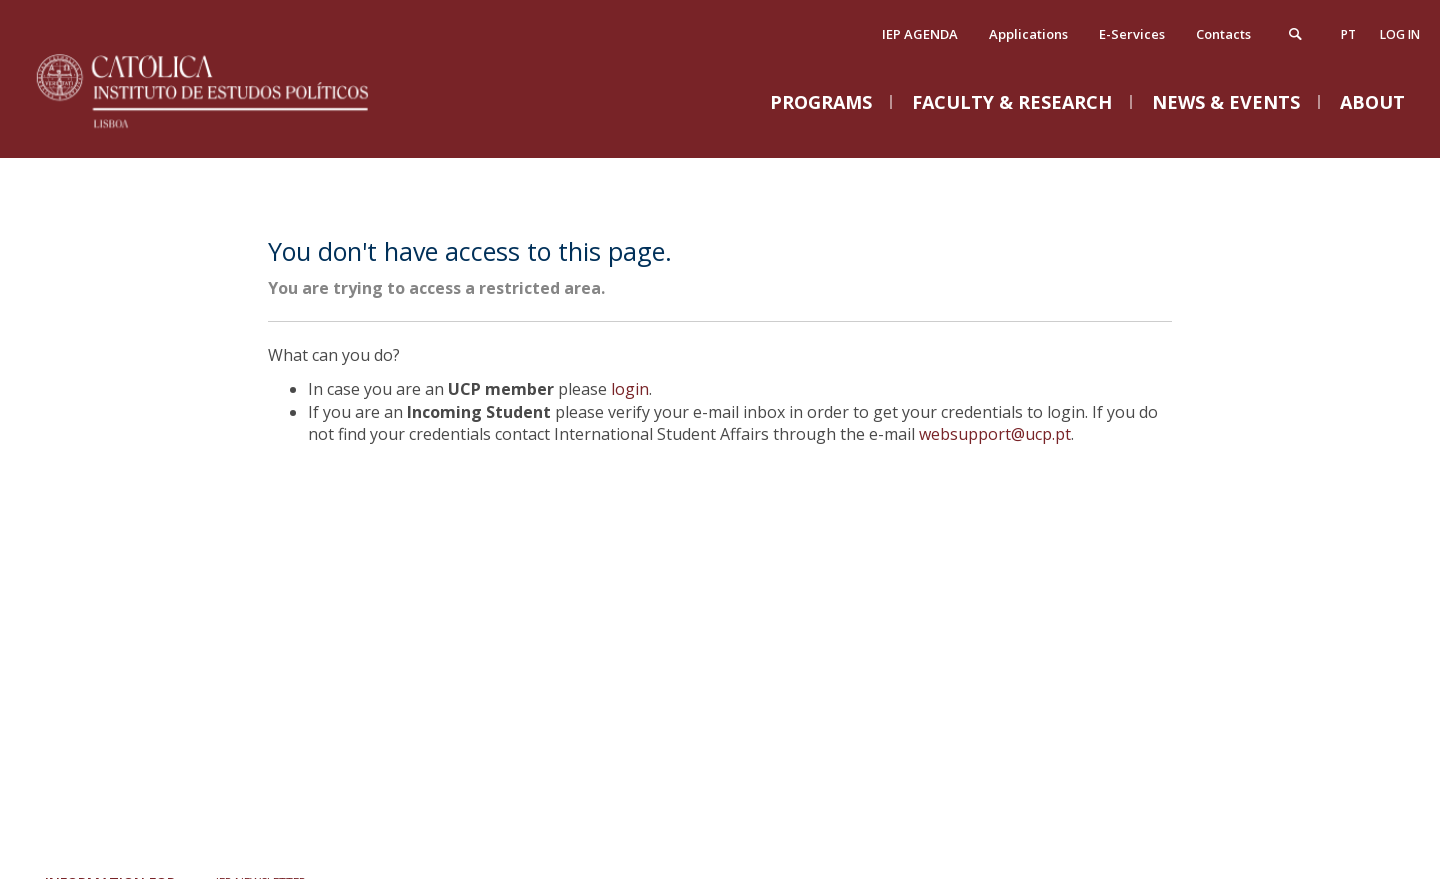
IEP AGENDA (920, 34)
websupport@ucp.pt (995, 434)
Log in (1400, 34)
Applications (1028, 34)
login (630, 389)
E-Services (1132, 34)
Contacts (1223, 34)
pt (1348, 34)
